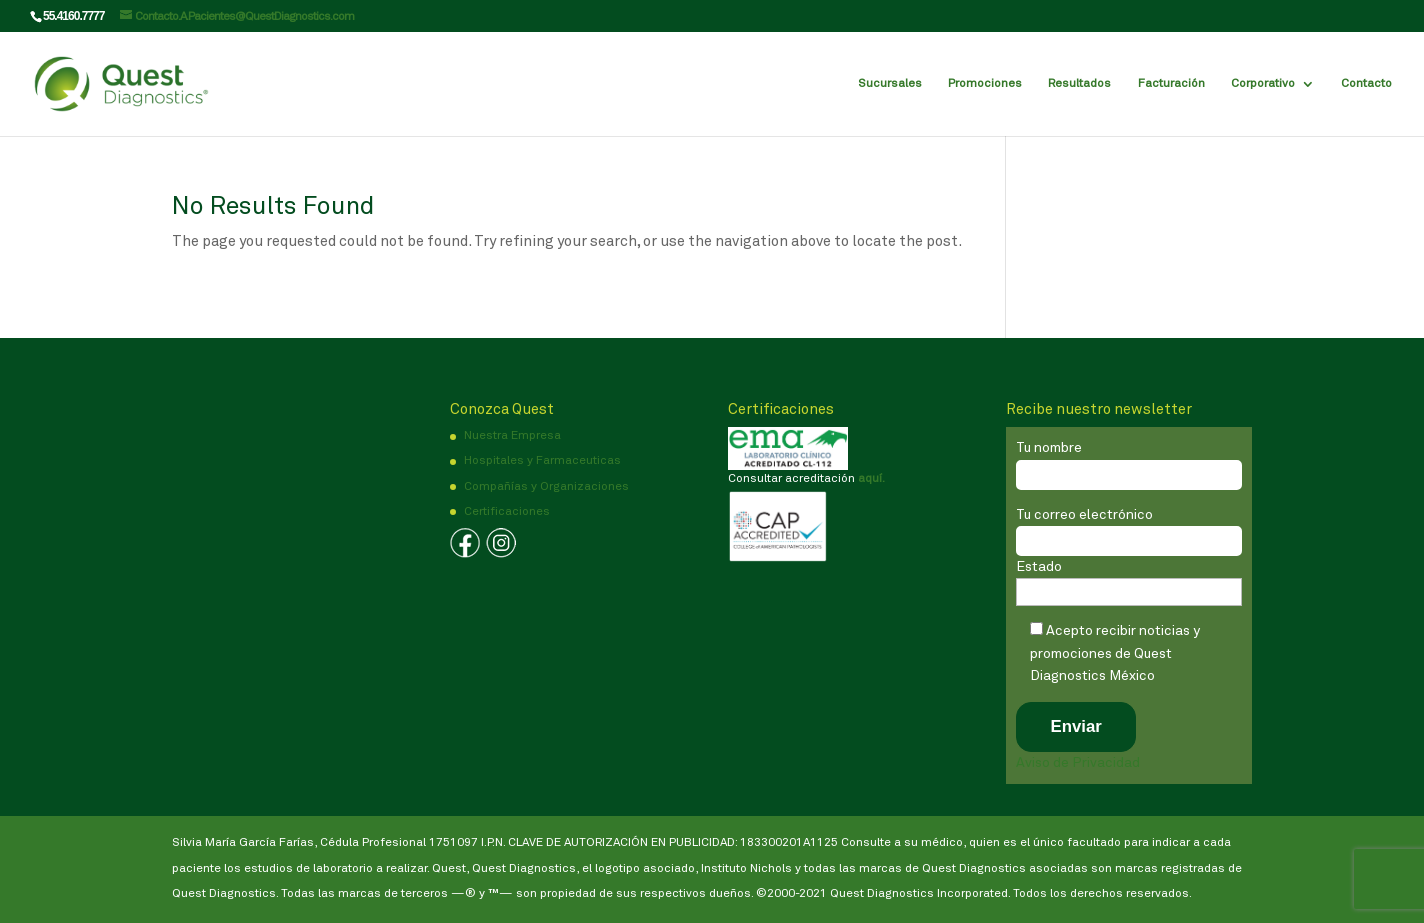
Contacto (1366, 84)
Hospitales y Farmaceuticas (542, 461)
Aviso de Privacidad (1078, 763)
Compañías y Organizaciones (546, 487)
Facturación (1171, 84)
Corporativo (1263, 84)
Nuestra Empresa (512, 436)
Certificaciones (507, 512)
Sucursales (890, 84)
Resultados (1079, 84)
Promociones (985, 84)
